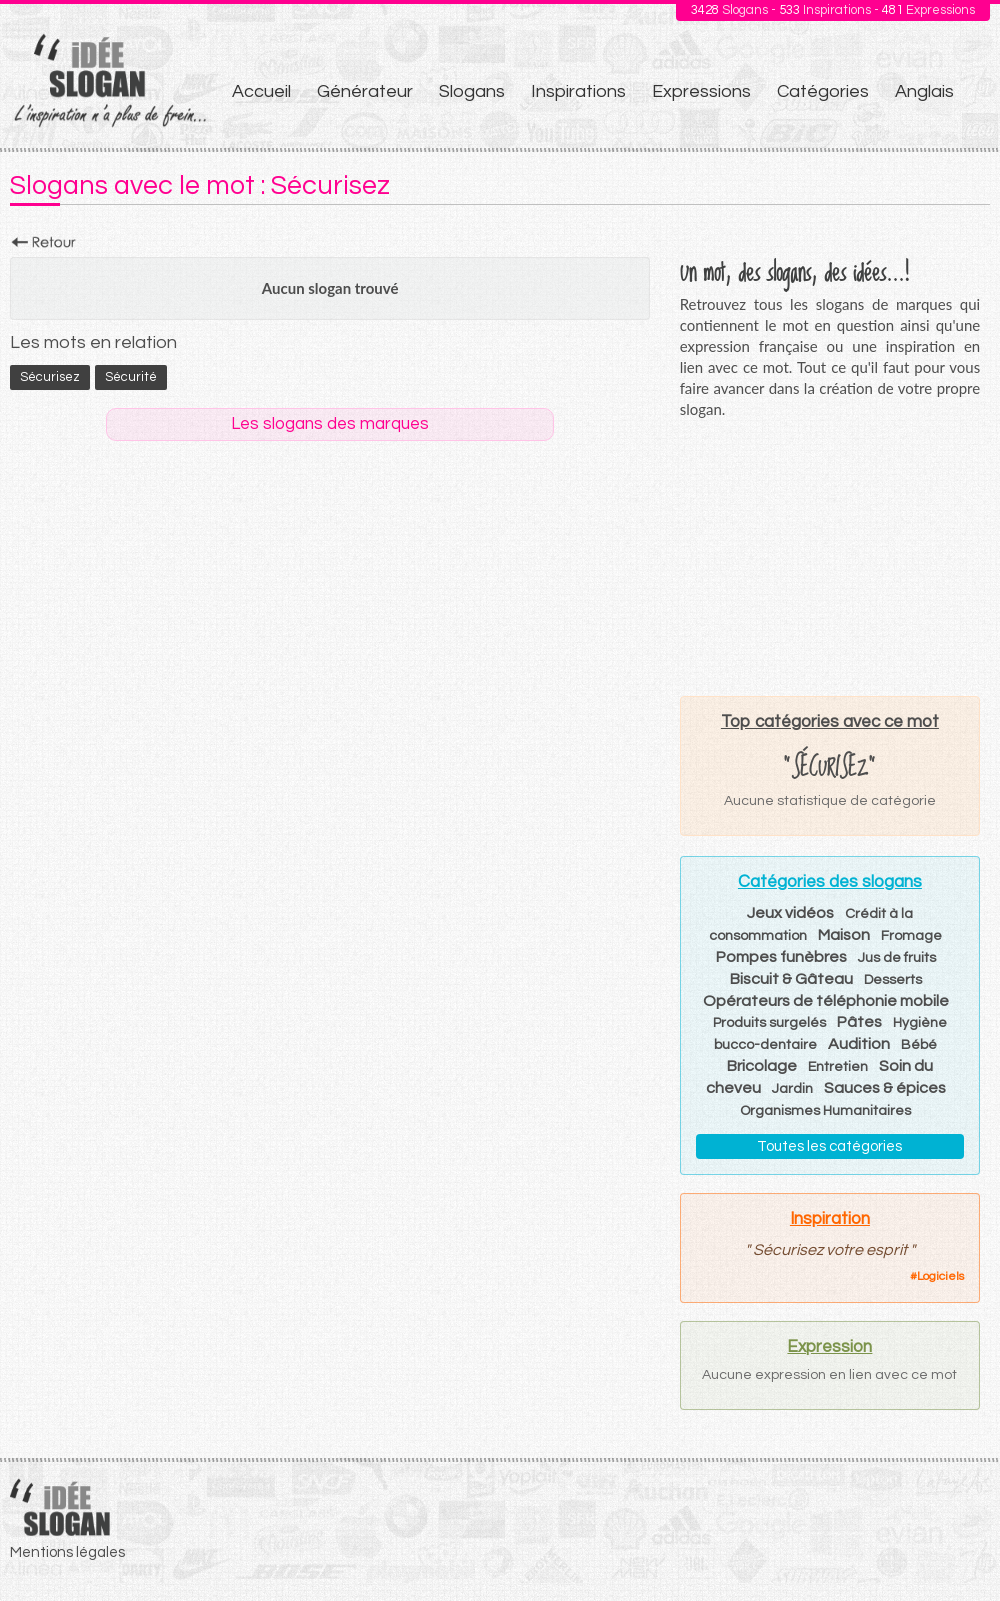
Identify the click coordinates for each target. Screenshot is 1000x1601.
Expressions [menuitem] (701, 91)
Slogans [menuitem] (472, 91)
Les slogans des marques (330, 424)
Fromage (911, 936)
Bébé (919, 1045)
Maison (844, 935)
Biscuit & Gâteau (791, 979)
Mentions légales (67, 1552)
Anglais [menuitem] (924, 91)
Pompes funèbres (781, 957)
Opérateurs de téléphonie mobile (826, 1001)
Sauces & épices (885, 1088)
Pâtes (859, 1022)
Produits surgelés (769, 1023)
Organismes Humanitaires (825, 1111)
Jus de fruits (897, 958)
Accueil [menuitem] (261, 91)
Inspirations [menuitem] (578, 91)
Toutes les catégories (829, 1146)
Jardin (792, 1089)
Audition (859, 1044)
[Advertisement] (830, 557)
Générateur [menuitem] (365, 91)
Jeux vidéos (790, 913)
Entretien (838, 1067)
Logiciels (940, 1276)
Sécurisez (50, 377)
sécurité (131, 377)
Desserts (893, 980)
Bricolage (762, 1066)
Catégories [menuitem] (823, 91)
